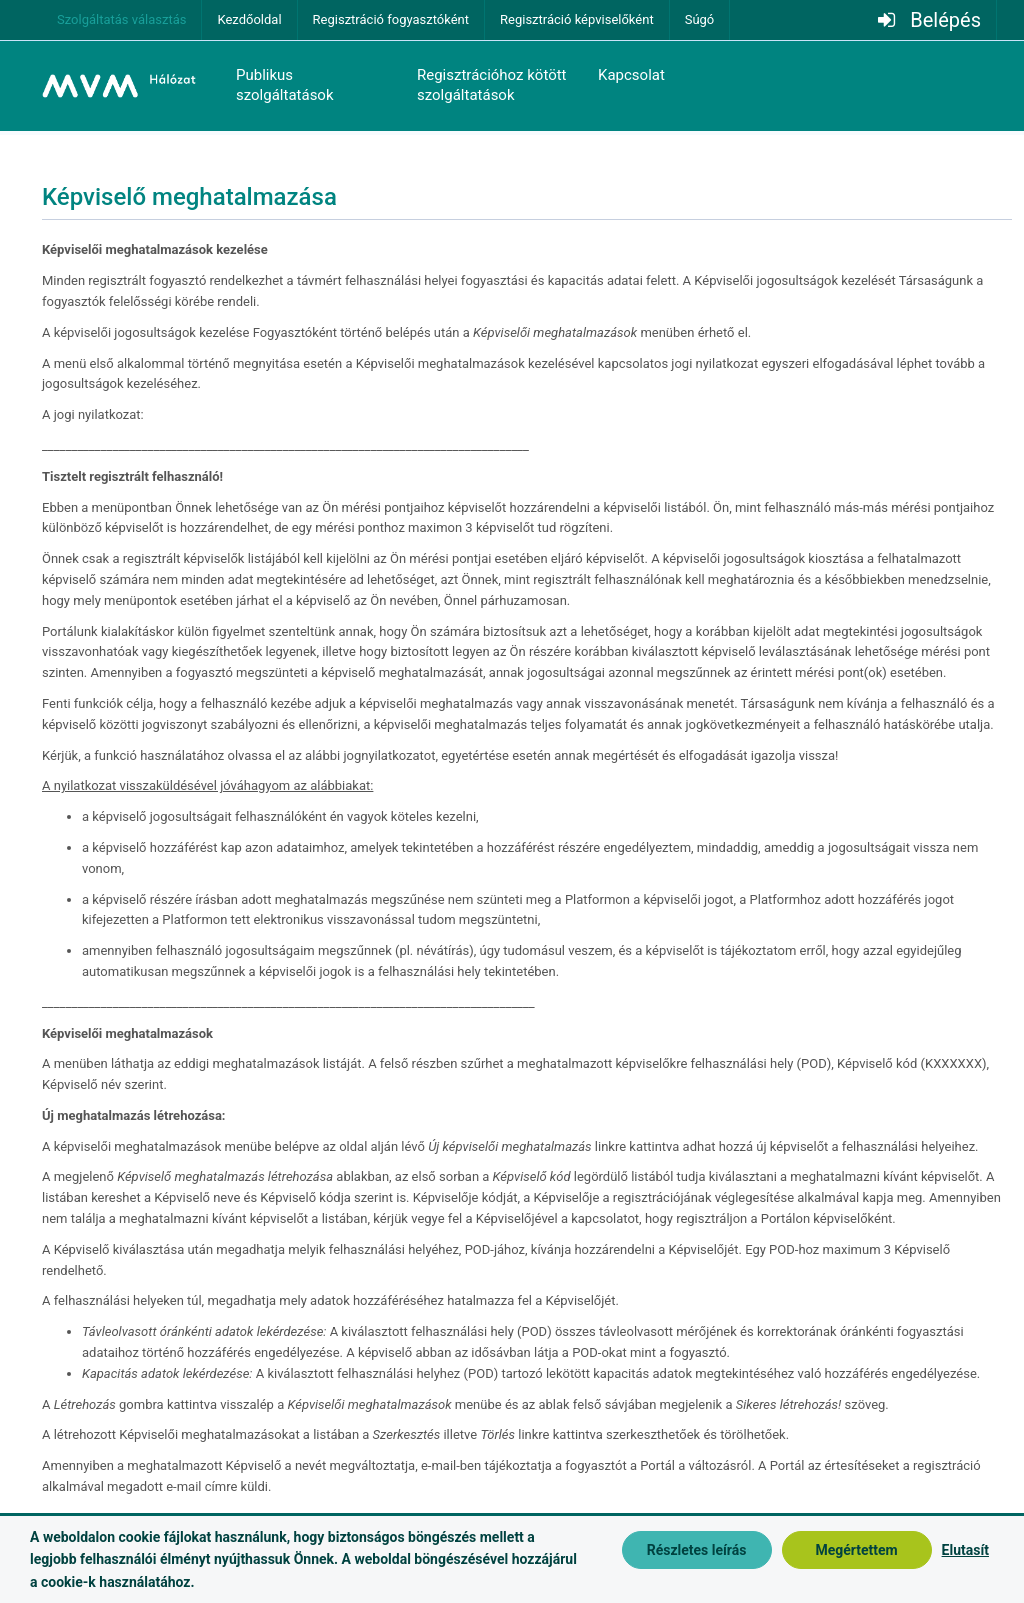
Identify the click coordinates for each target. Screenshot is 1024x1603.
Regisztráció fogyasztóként (391, 19)
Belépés (945, 20)
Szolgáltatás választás (121, 19)
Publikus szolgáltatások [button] (285, 85)
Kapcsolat (631, 75)
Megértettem (856, 1550)
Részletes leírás (697, 1550)
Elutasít (965, 1550)
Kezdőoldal (249, 19)
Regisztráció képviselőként (577, 19)
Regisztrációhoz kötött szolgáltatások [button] (492, 85)
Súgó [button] (700, 19)
